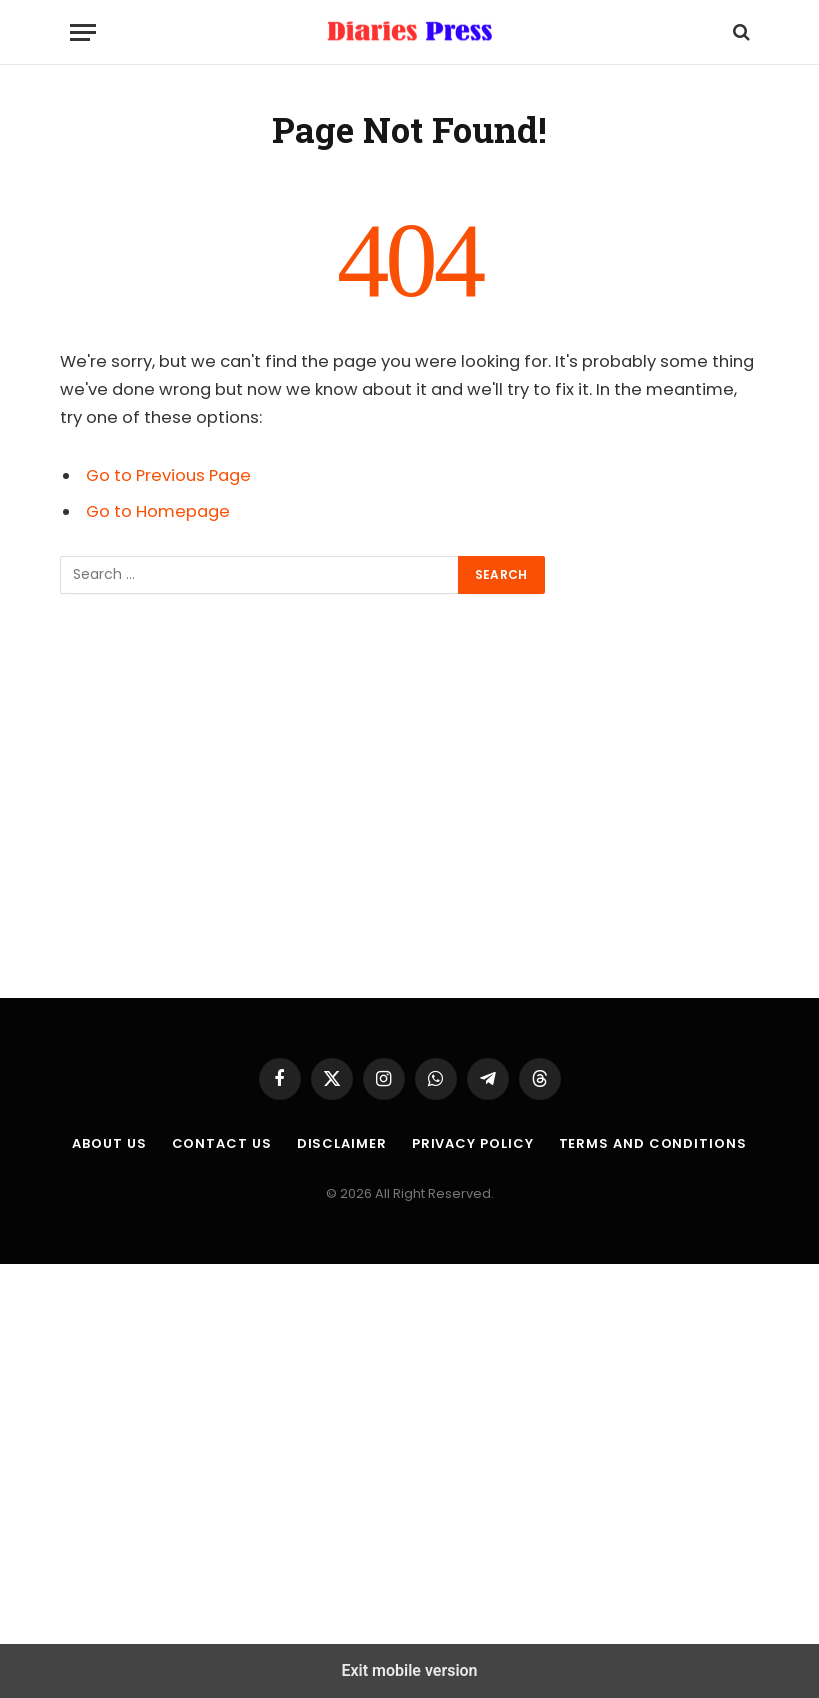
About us (109, 1143)
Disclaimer (342, 1143)
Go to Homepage (158, 511)
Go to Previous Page (168, 475)
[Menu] (83, 32)
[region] (409, 796)
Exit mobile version (409, 1670)
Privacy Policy (473, 1143)
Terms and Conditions (653, 1143)
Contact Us (222, 1143)
